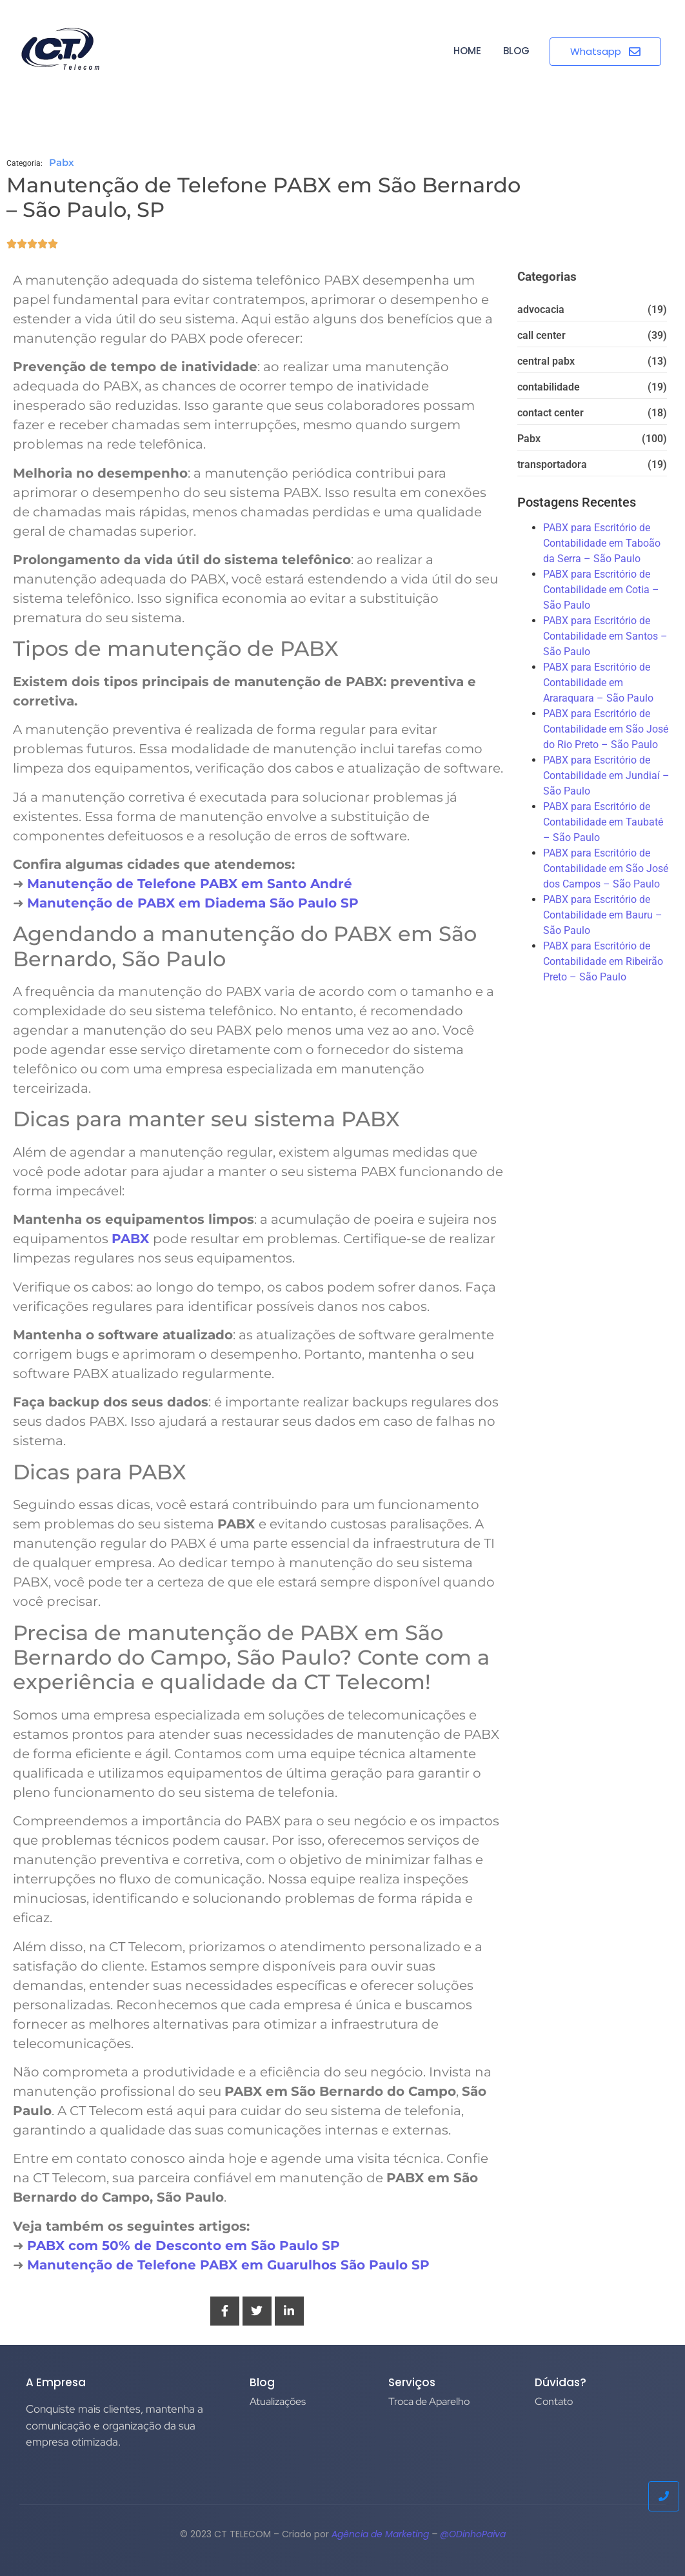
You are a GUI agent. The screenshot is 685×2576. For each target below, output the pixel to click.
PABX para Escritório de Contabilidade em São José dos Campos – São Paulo (605, 868)
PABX (132, 1238)
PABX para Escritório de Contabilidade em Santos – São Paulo (605, 636)
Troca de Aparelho (429, 2401)
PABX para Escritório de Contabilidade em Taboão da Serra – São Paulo (601, 543)
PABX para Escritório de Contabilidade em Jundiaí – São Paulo (606, 775)
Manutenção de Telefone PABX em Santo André (189, 883)
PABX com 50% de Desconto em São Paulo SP (183, 2245)
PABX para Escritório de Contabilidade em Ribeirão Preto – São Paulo (603, 961)
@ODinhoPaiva (473, 2534)
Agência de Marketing (380, 2534)
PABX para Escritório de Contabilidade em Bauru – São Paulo (602, 915)
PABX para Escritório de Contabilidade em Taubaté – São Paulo (603, 822)
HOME (467, 50)
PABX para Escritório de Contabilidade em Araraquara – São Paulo (598, 682)
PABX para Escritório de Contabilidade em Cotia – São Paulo (601, 589)
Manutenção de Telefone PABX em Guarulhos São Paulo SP (228, 2265)
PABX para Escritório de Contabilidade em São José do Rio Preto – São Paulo (605, 729)
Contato (554, 2401)
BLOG (516, 50)
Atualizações (278, 2401)
